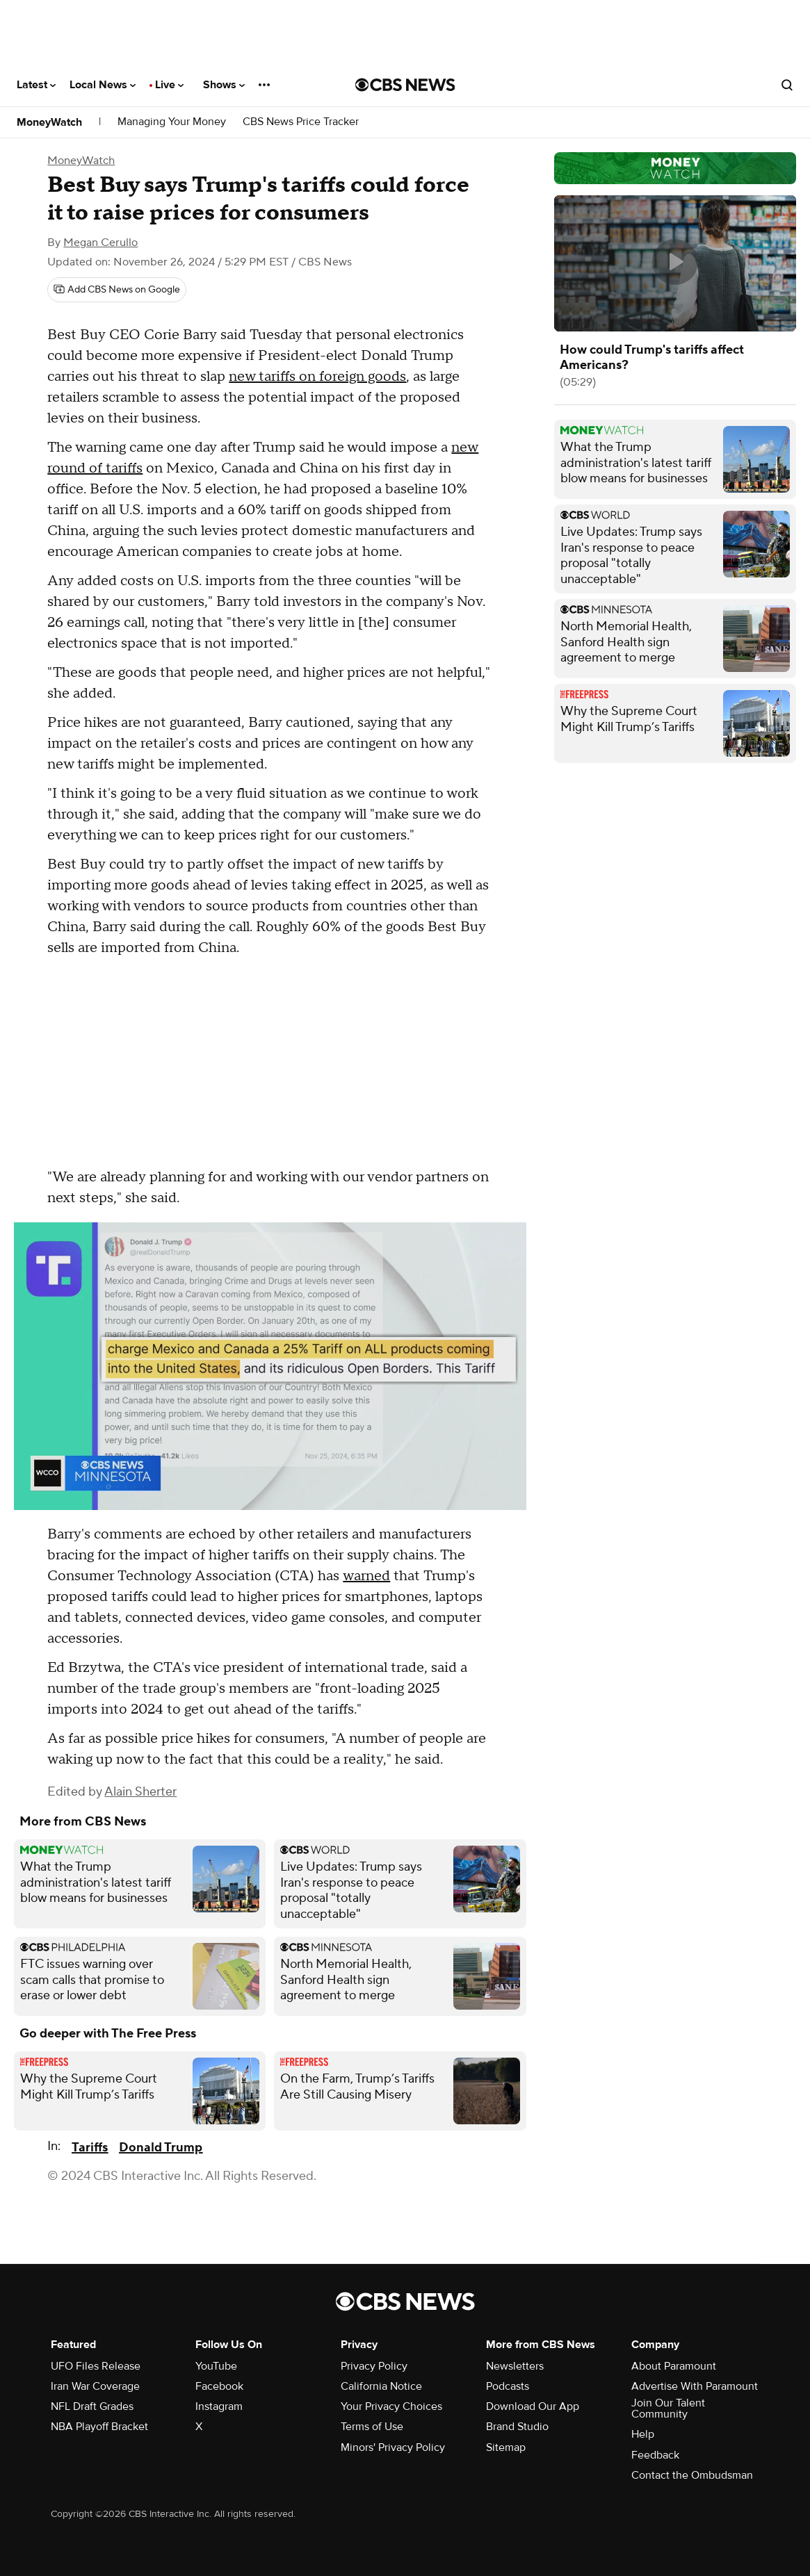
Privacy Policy (374, 2366)
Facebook (219, 2386)
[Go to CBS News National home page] (405, 85)
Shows (224, 84)
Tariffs (90, 2148)
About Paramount (673, 2366)
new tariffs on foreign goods (317, 377)
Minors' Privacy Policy (393, 2447)
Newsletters (515, 2366)
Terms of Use (372, 2426)
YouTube (216, 2366)
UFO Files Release (95, 2366)
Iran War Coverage (95, 2386)
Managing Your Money (172, 122)
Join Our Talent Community (668, 2408)
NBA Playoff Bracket (99, 2426)
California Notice (381, 2386)
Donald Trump (160, 2148)
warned (366, 1576)
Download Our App (532, 2406)
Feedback (655, 2455)
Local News (103, 84)
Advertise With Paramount (694, 2386)
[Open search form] (787, 85)
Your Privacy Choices (391, 2406)
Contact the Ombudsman (692, 2475)
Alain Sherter (140, 1792)
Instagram (219, 2406)
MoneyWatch (49, 122)
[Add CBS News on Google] (116, 289)
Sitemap (506, 2447)
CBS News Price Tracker (301, 122)
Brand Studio (517, 2426)
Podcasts (507, 2386)
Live (169, 85)
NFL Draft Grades (92, 2406)
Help (642, 2434)
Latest (36, 84)
